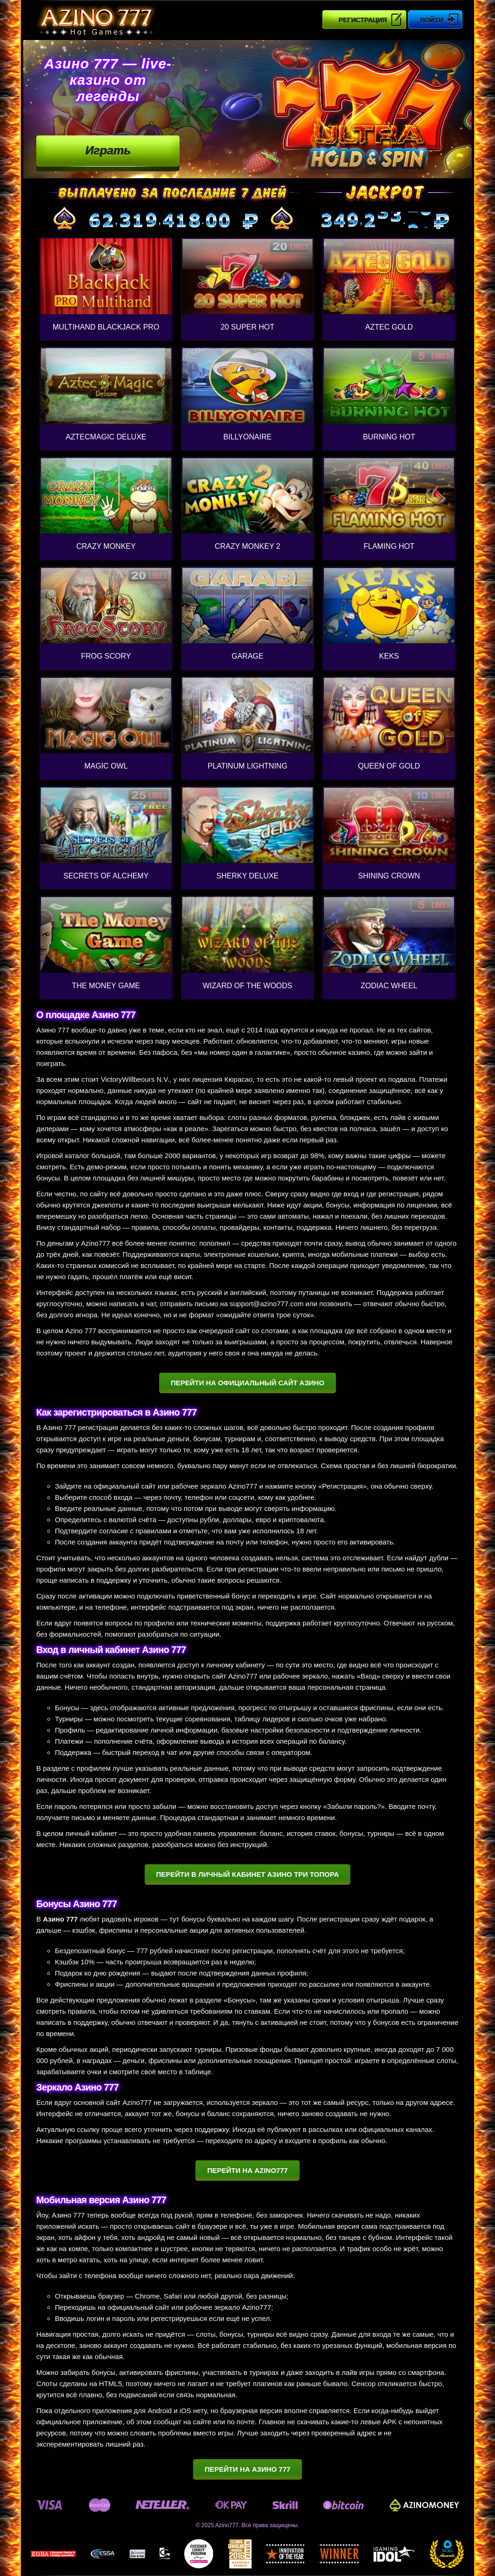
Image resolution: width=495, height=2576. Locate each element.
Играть (108, 150)
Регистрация (363, 20)
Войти (431, 20)
